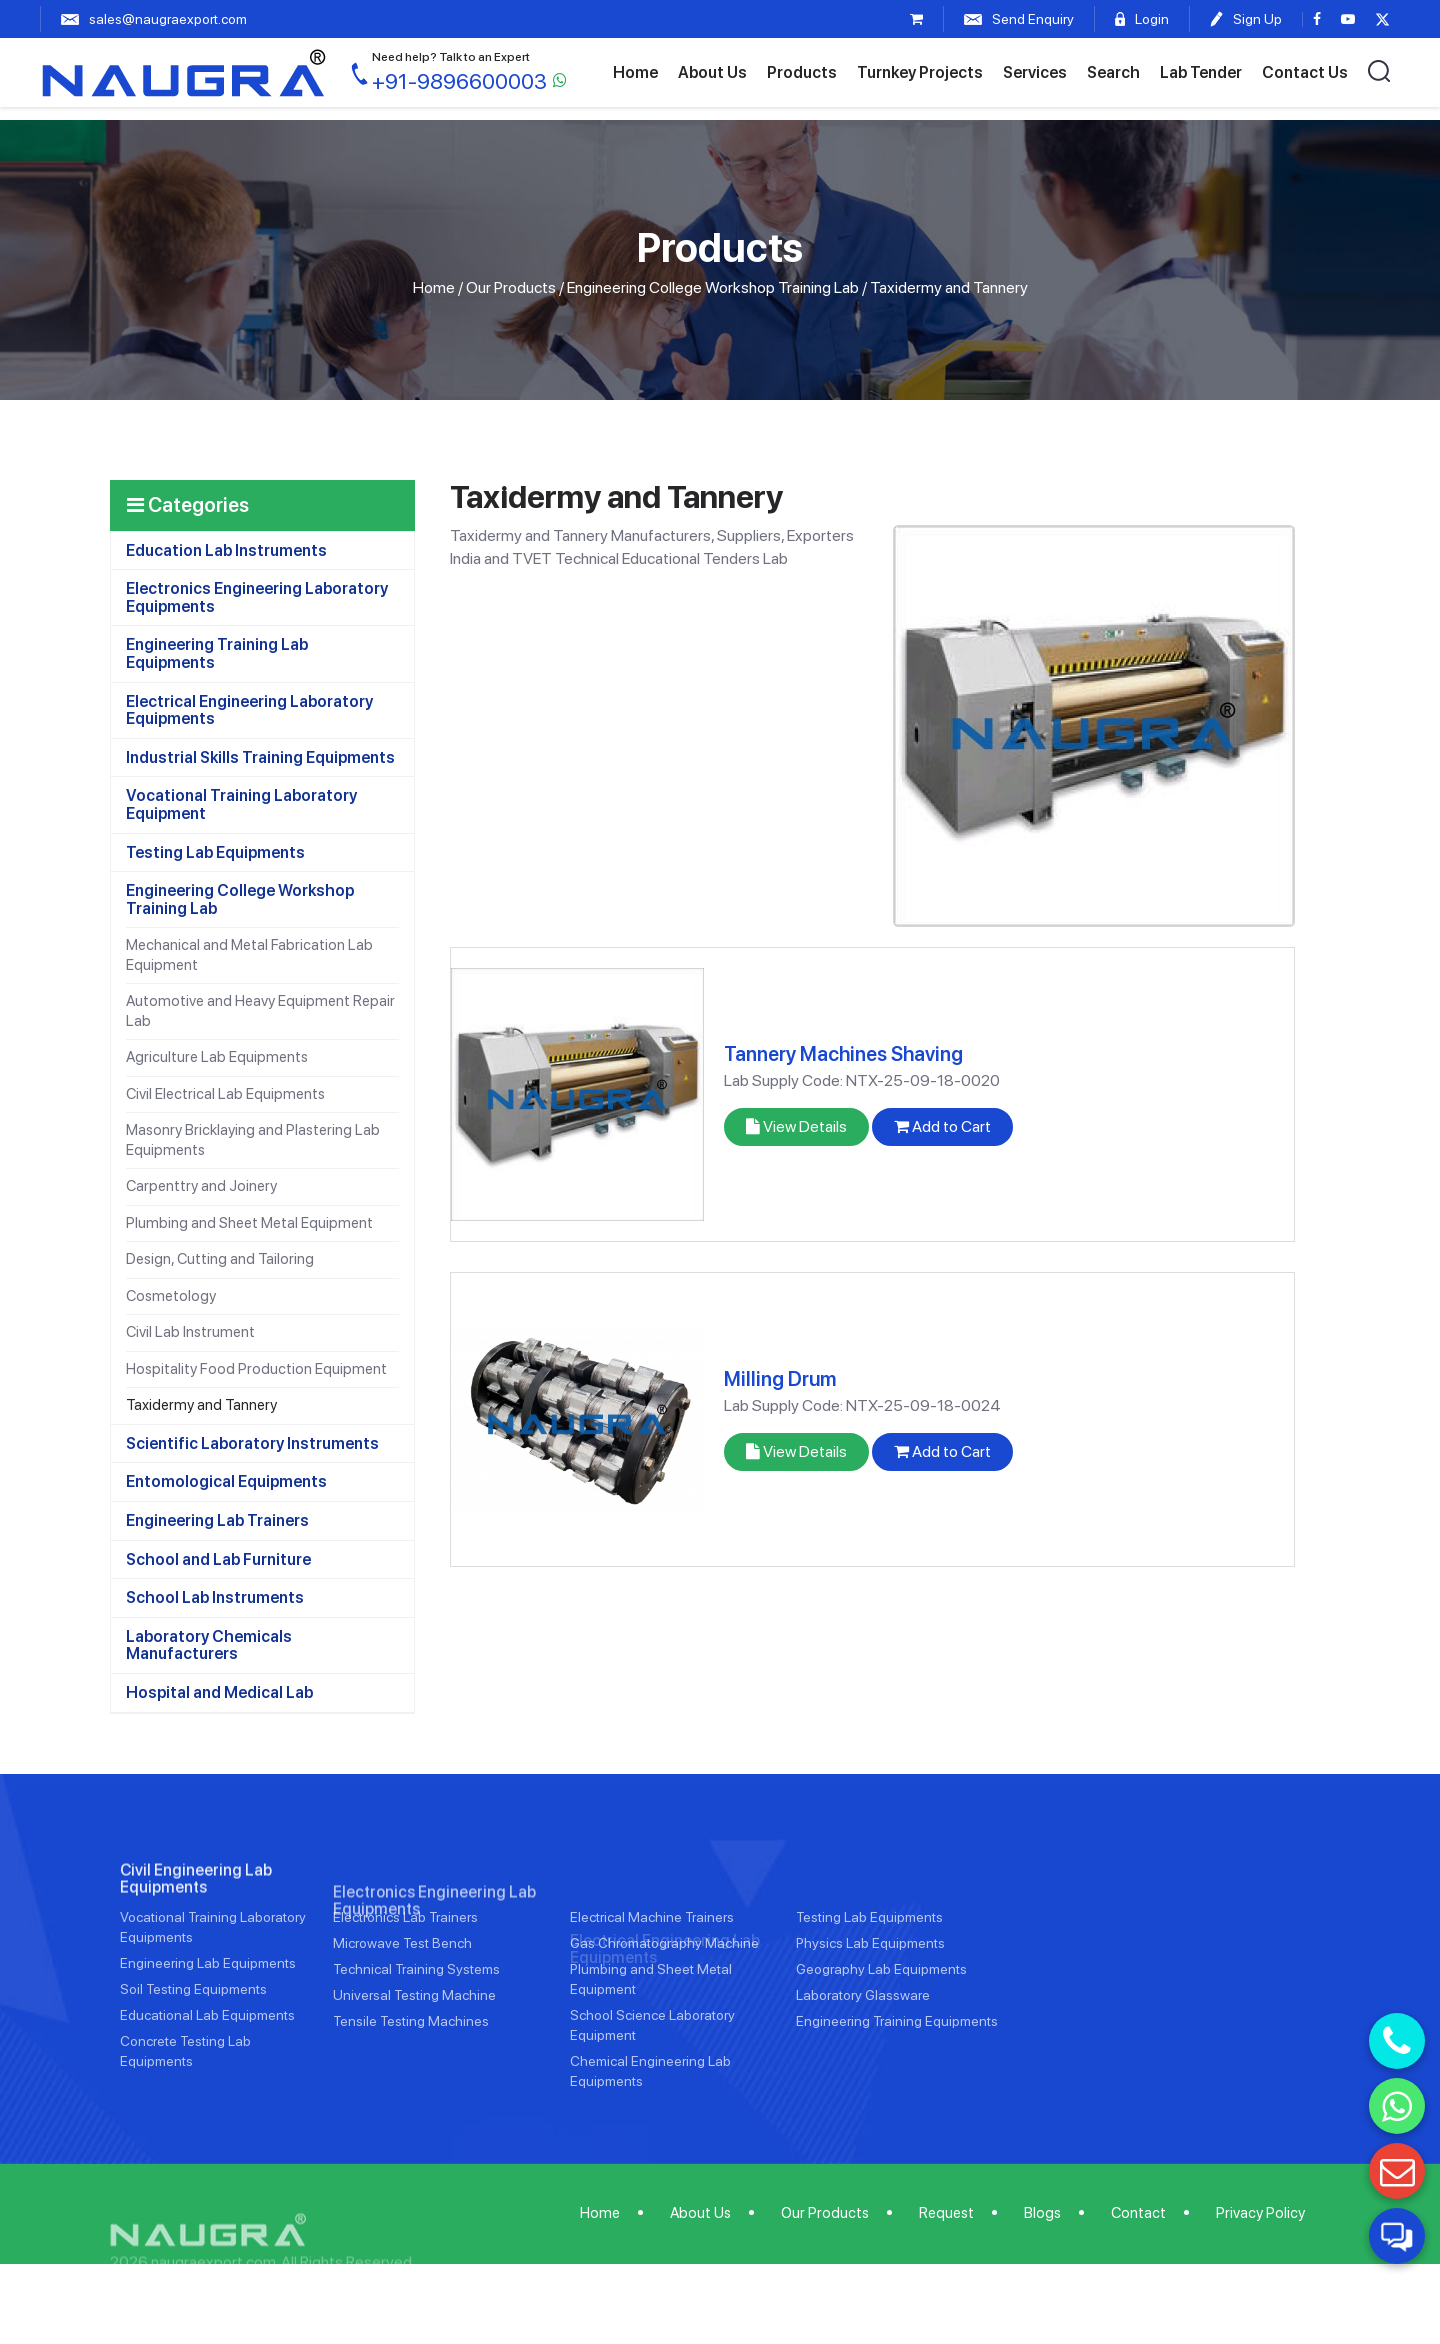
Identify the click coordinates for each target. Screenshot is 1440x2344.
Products (802, 72)
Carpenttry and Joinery (201, 1186)
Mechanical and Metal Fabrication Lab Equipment (249, 955)
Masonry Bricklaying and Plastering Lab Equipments (253, 1140)
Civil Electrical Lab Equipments (225, 1094)
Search (1113, 72)
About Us (712, 72)
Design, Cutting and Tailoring (220, 1259)
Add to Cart (942, 1126)
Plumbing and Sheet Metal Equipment (249, 1223)
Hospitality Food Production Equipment (256, 1369)
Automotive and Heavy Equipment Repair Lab (260, 1011)
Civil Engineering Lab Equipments (196, 1939)
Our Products (511, 287)
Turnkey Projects (920, 72)
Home (635, 72)
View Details (796, 1126)
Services (1035, 72)
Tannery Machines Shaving (843, 1054)
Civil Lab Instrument (190, 1332)
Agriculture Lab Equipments (217, 1057)
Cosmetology (171, 1296)
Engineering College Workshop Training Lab (713, 287)
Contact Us (1305, 72)
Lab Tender (1201, 72)
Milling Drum (780, 1379)
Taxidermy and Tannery (201, 1405)
